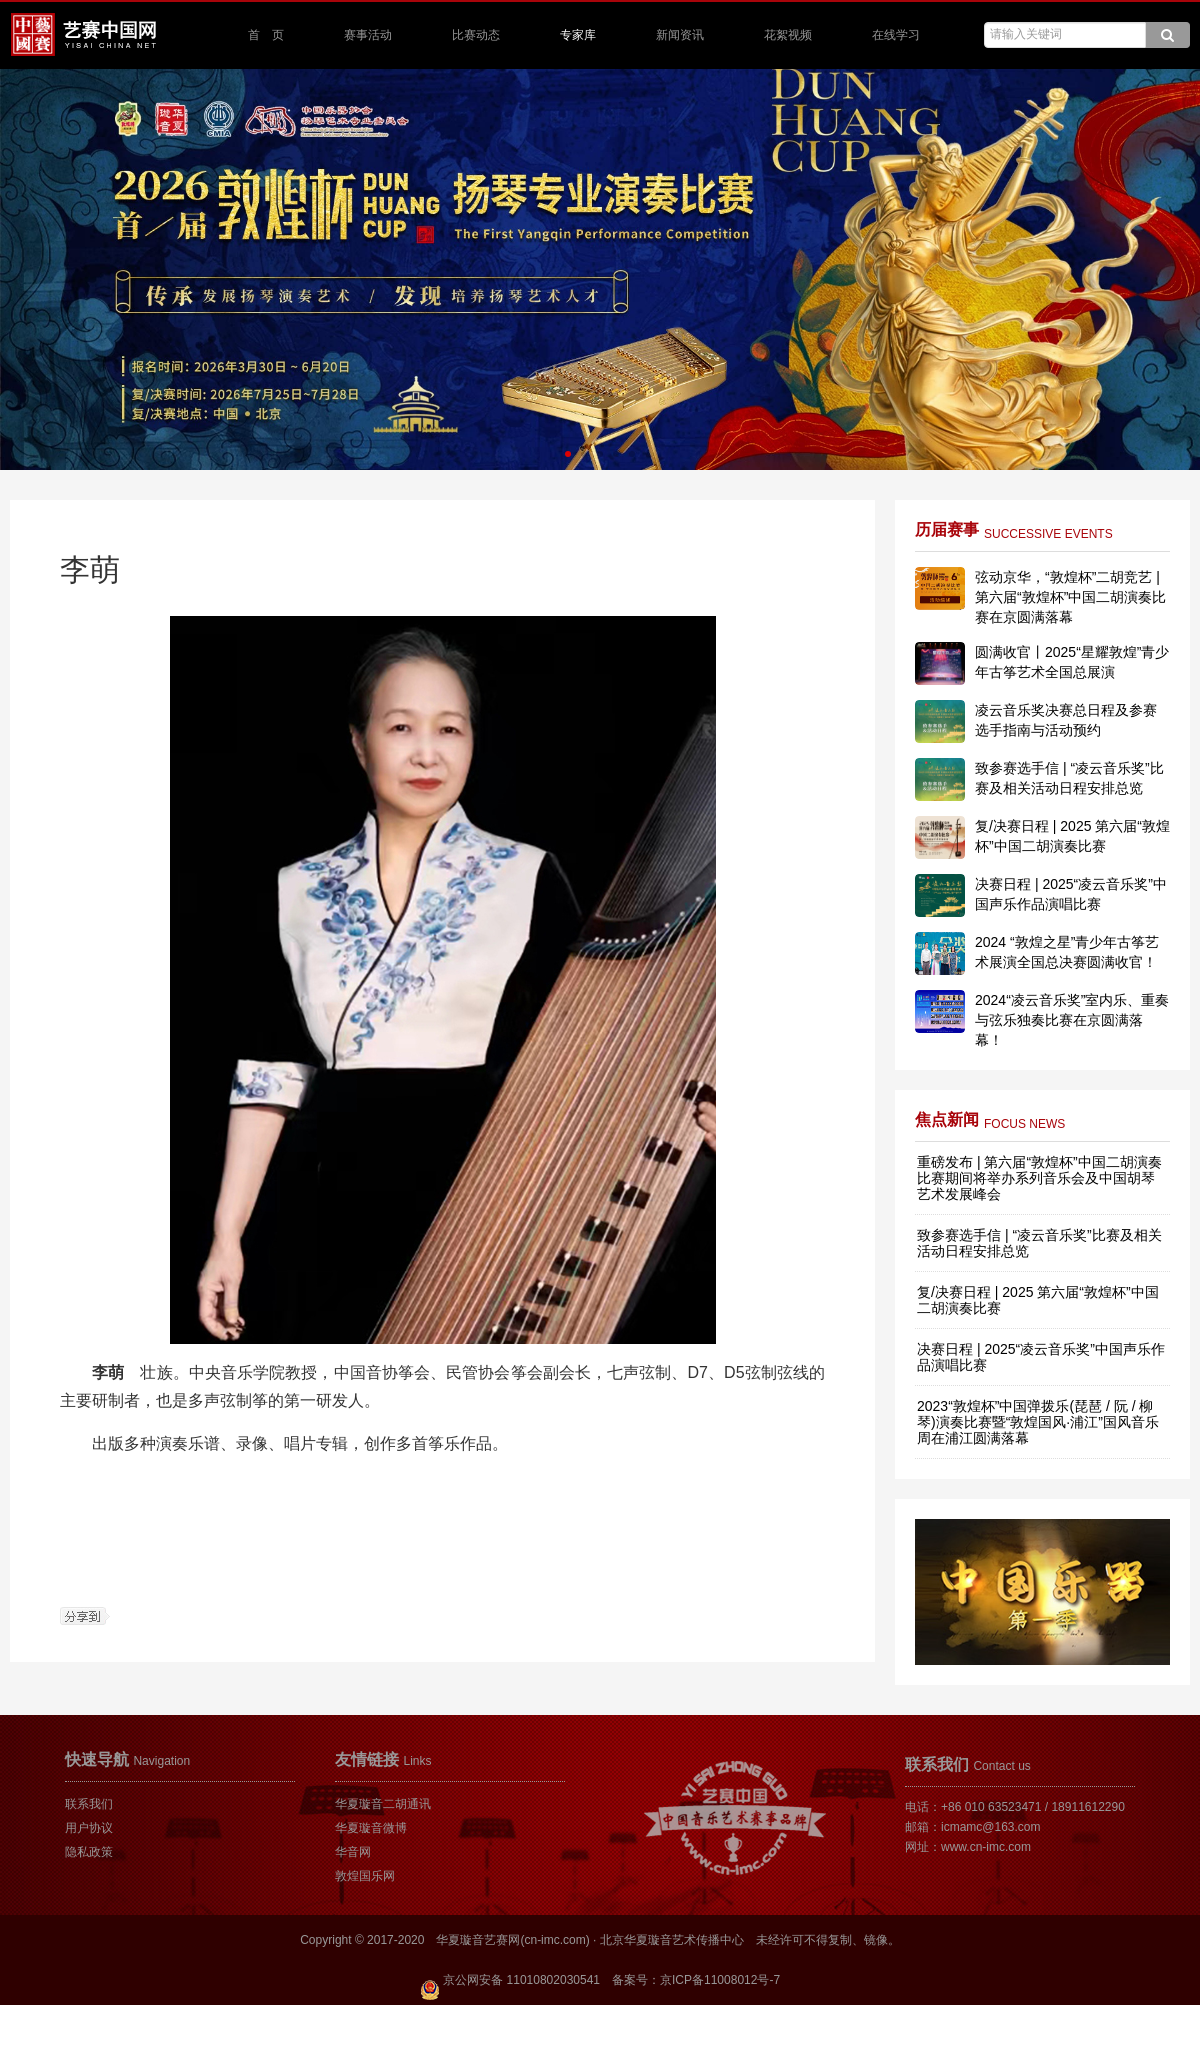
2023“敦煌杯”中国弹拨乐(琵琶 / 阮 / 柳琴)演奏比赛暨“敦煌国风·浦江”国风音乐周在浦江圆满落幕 (1038, 1422)
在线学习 (896, 35)
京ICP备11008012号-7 (720, 1980)
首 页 (266, 35)
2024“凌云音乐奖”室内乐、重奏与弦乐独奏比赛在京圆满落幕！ (1072, 1020)
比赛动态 (476, 35)
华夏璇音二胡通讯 (383, 1804)
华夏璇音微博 (371, 1828)
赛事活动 (368, 35)
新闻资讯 (680, 35)
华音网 (353, 1852)
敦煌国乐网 (365, 1876)
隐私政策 (89, 1852)
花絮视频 (788, 35)
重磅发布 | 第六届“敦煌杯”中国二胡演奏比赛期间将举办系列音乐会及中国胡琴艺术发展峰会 (1039, 1178)
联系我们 (89, 1804)
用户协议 (89, 1828)
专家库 (578, 35)
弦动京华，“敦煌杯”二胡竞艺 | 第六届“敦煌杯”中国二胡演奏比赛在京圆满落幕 (1070, 597)
